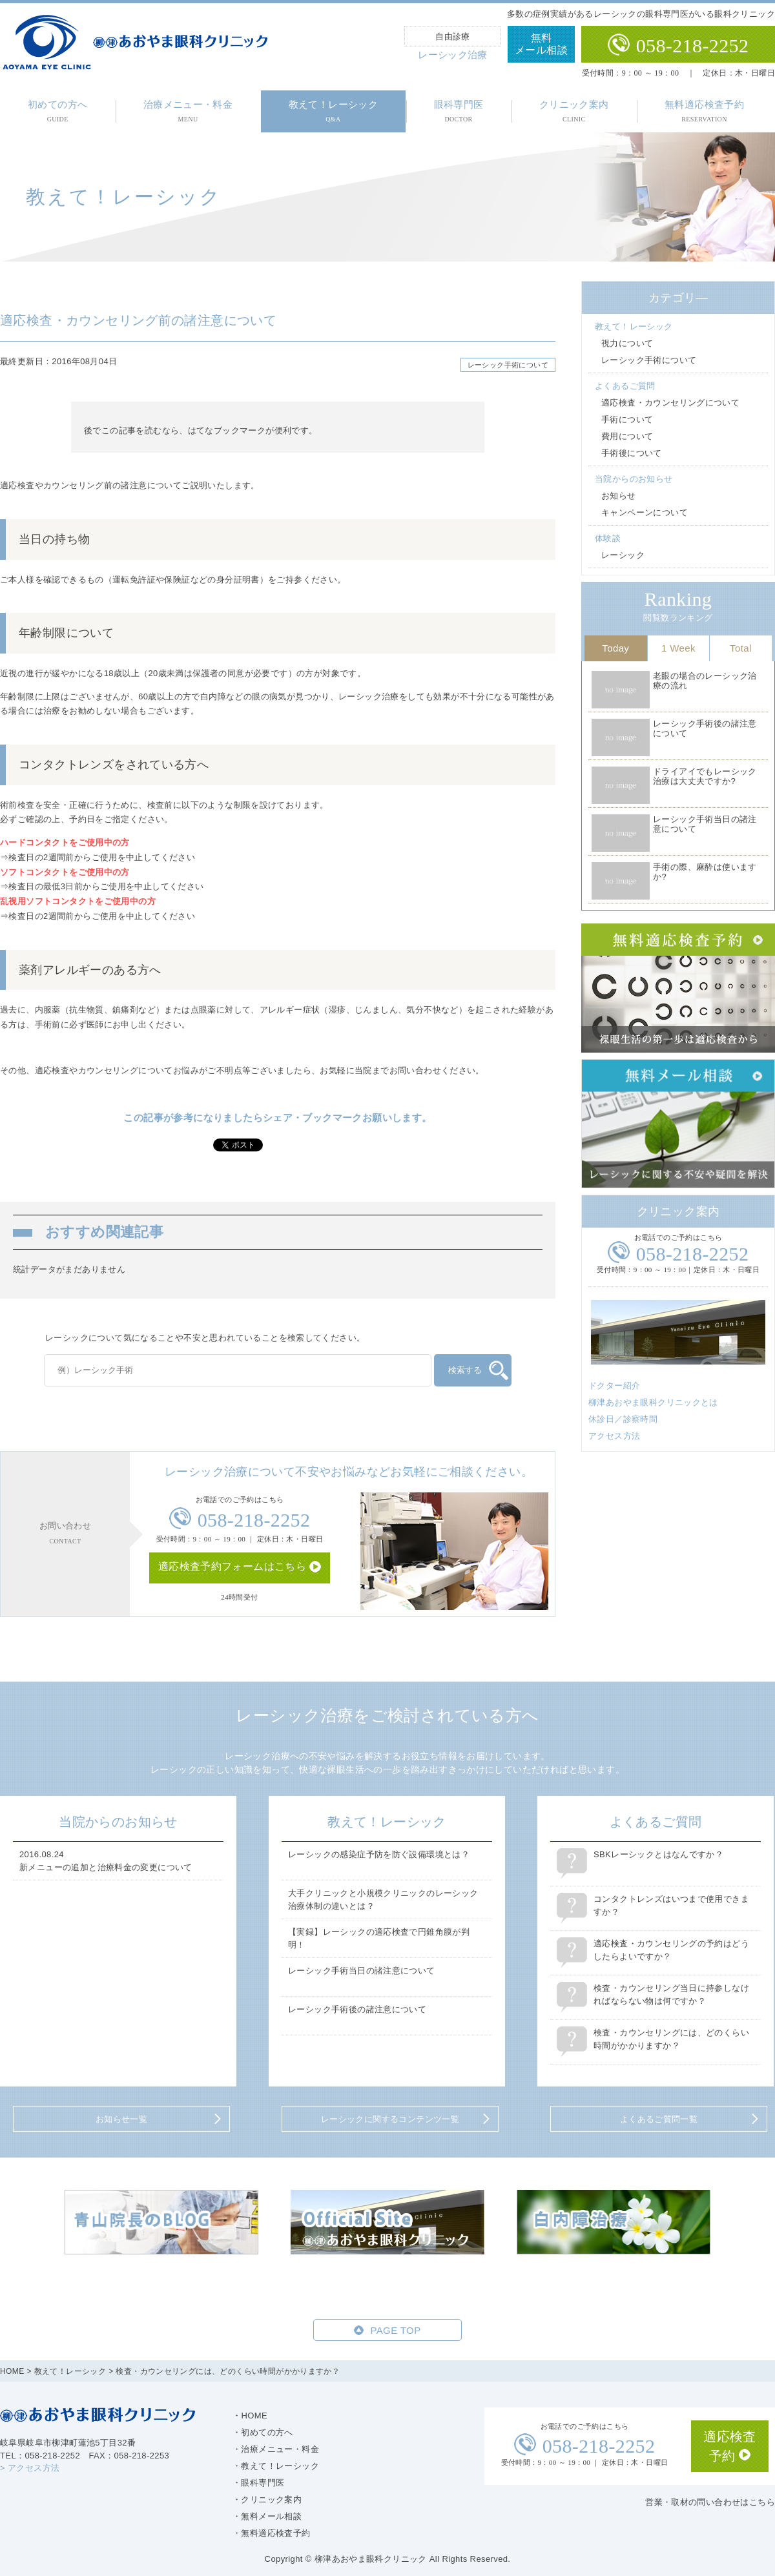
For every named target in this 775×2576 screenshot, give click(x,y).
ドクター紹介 (614, 1385)
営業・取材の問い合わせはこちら (710, 2502)
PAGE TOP (395, 2330)
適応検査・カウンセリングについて (670, 402)
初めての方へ (57, 111)
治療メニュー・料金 (188, 111)
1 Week (678, 648)
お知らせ (618, 495)
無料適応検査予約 (704, 111)
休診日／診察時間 (622, 1419)
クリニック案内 (574, 111)
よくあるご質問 (625, 386)
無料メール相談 (541, 44)
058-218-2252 (692, 45)
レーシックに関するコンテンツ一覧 (390, 2119)
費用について (627, 436)
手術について (627, 419)
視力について (627, 343)
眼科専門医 (459, 111)
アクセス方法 (614, 1436)
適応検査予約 (729, 2446)
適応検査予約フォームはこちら (232, 1566)
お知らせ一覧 (121, 2119)
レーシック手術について (508, 365)
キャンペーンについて (644, 512)
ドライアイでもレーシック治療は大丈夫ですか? (705, 777)
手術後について (631, 453)
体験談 (608, 538)
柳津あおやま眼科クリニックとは (653, 1402)
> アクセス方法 (29, 2468)
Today (615, 648)
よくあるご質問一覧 (659, 2119)
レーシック (623, 555)
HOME (12, 2371)
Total (741, 648)
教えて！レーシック (333, 111)
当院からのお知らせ (634, 479)
